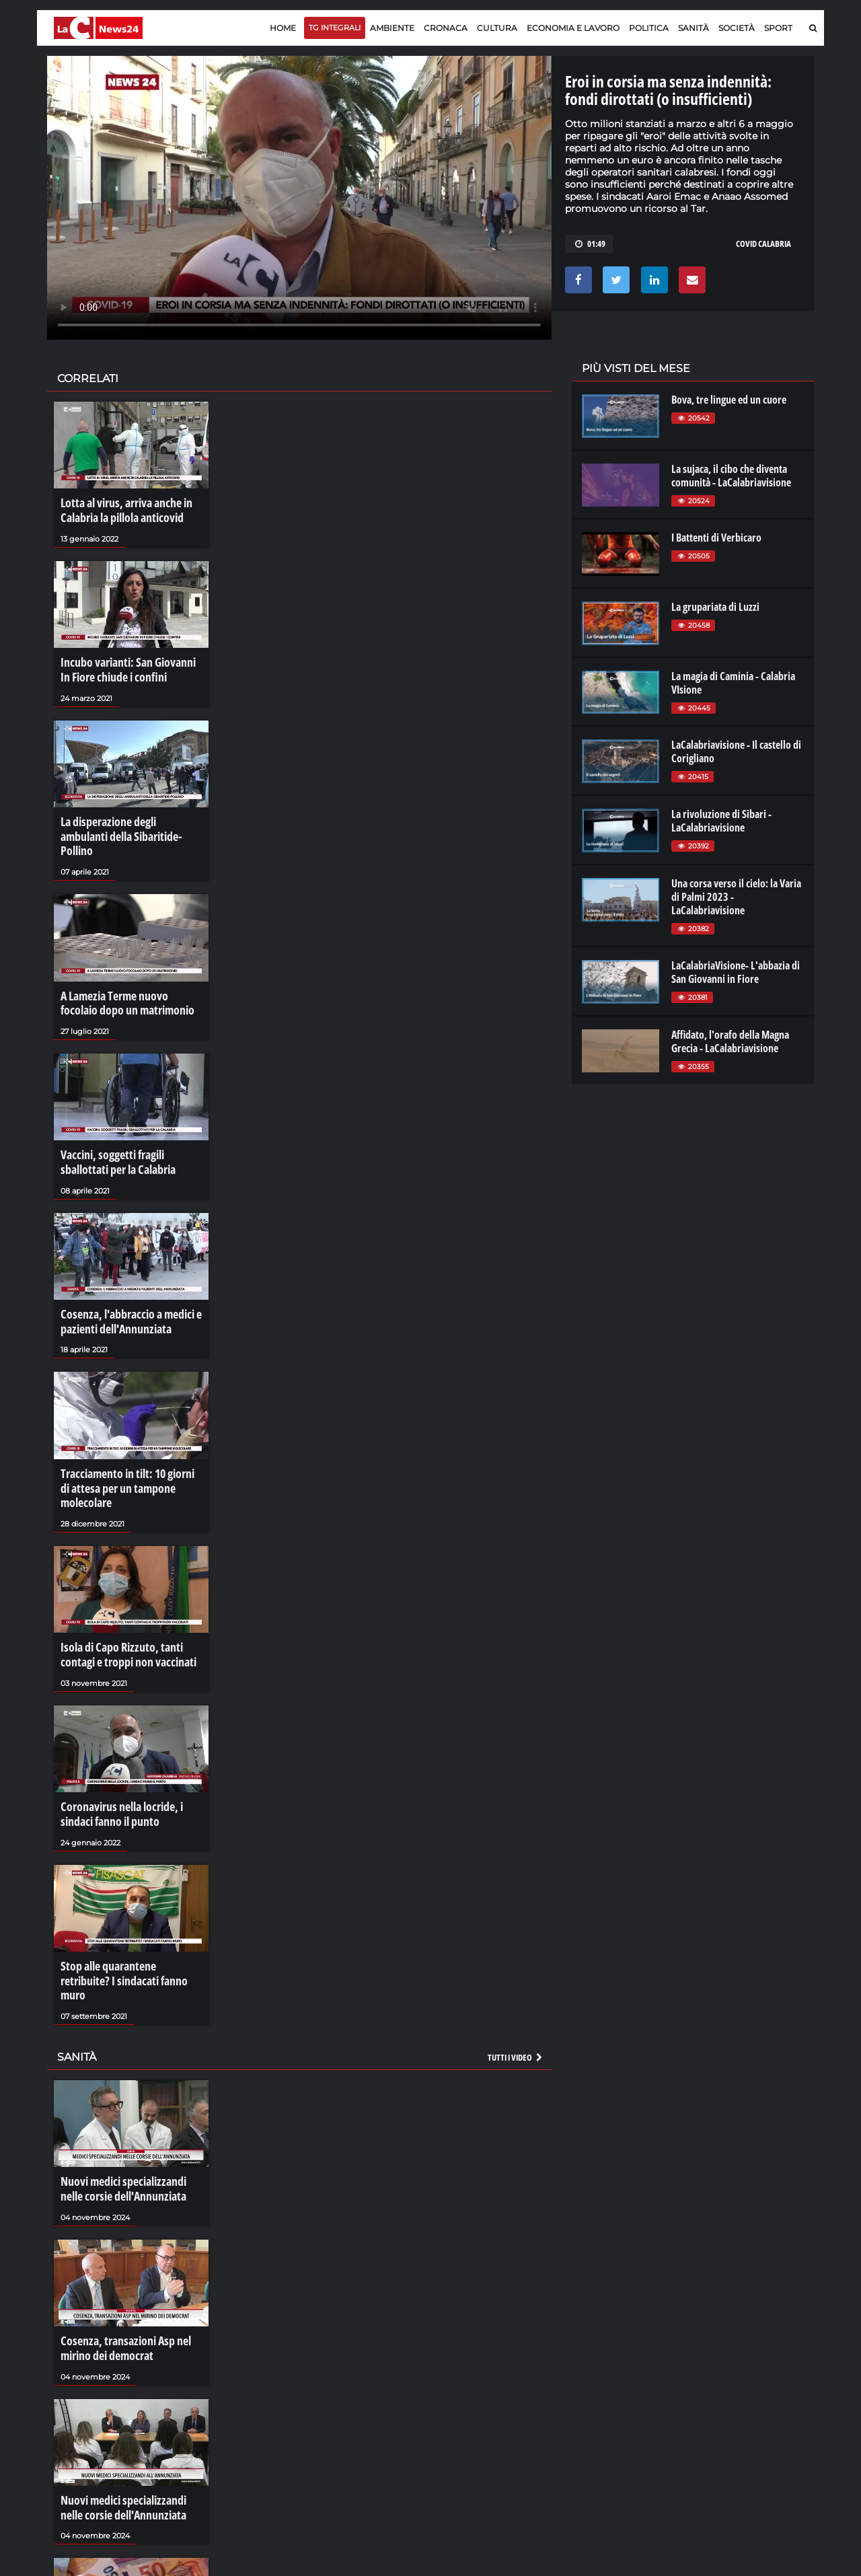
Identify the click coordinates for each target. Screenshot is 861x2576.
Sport (778, 28)
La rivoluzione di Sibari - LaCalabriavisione (721, 821)
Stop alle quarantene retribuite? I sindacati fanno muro (129, 1904)
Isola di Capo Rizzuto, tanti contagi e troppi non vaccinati (131, 1594)
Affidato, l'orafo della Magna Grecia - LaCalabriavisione (730, 1041)
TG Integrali (335, 27)
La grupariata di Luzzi (715, 606)
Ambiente (392, 28)
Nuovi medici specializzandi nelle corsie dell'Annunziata (128, 2101)
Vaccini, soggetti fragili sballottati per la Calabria (129, 1129)
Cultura (497, 28)
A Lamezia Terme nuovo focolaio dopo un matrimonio (127, 974)
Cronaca (445, 28)
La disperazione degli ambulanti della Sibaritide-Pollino (126, 819)
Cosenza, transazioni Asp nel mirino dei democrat (119, 2256)
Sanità (693, 28)
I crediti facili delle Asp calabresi (126, 2559)
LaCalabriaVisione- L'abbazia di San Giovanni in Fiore (735, 972)
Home (283, 28)
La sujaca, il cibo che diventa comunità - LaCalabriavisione (731, 476)
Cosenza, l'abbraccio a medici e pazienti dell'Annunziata (124, 1284)
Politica (649, 28)
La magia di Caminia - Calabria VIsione (733, 683)
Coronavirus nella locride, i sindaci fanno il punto (116, 1749)
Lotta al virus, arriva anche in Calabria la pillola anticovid (120, 509)
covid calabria (763, 243)
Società (736, 28)
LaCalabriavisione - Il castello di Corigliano (736, 751)
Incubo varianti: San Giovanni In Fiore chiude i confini (126, 665)
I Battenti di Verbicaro (716, 537)
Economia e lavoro (573, 28)
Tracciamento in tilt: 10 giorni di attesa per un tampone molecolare (131, 1440)
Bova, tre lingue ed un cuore (728, 399)
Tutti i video (516, 1970)
